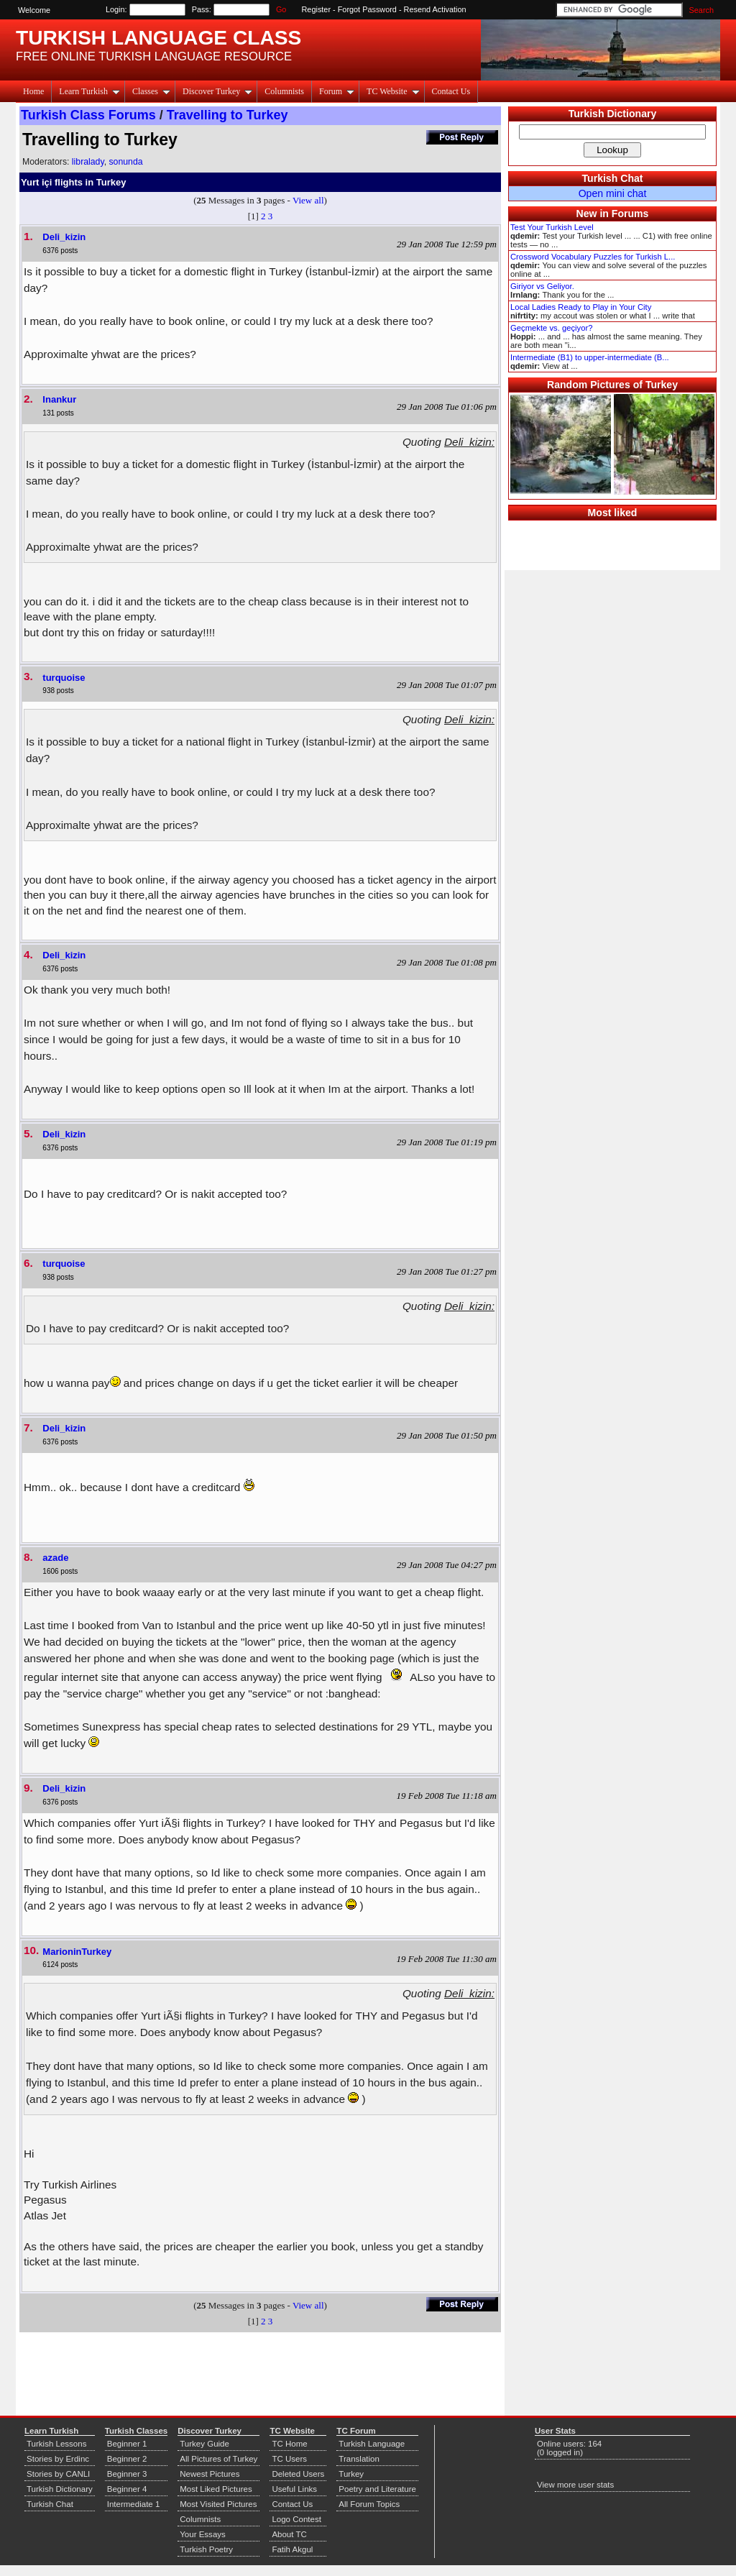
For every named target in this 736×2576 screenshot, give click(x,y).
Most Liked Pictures (216, 2489)
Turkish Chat (612, 178)
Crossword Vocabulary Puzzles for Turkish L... (592, 256)
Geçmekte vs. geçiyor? (551, 328)
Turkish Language (372, 2443)
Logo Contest (296, 2519)
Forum (336, 91)
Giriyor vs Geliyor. (542, 286)
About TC (289, 2534)
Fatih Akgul (292, 2549)
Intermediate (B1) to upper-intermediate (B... (589, 357)
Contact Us (451, 91)
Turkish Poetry (206, 2549)
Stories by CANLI (58, 2474)
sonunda (125, 162)
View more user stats (575, 2484)
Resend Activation (435, 9)
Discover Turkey (217, 91)
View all (308, 200)
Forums (630, 213)
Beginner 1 (127, 2443)
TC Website (393, 91)
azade (55, 1557)
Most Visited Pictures (218, 2504)
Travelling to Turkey (227, 115)
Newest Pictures (209, 2474)
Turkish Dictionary (613, 113)
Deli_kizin (64, 237)
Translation (359, 2458)
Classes (151, 91)
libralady (88, 162)
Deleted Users (298, 2474)
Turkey (351, 2474)
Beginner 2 (127, 2458)
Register (316, 9)
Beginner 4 (127, 2489)
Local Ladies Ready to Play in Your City (580, 307)
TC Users (289, 2458)
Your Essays (203, 2534)
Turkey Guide (204, 2443)
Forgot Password (367, 9)
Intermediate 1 (133, 2504)
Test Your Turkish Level (552, 227)
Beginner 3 (127, 2474)
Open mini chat (613, 193)
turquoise (63, 677)
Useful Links (294, 2489)
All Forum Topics (369, 2504)
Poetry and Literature (377, 2489)
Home (33, 91)
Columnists (284, 91)
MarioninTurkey (76, 1951)
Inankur (59, 399)
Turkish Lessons (56, 2443)
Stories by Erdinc (58, 2458)
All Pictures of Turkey (218, 2458)
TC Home (289, 2443)
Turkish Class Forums (88, 115)
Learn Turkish (89, 91)
